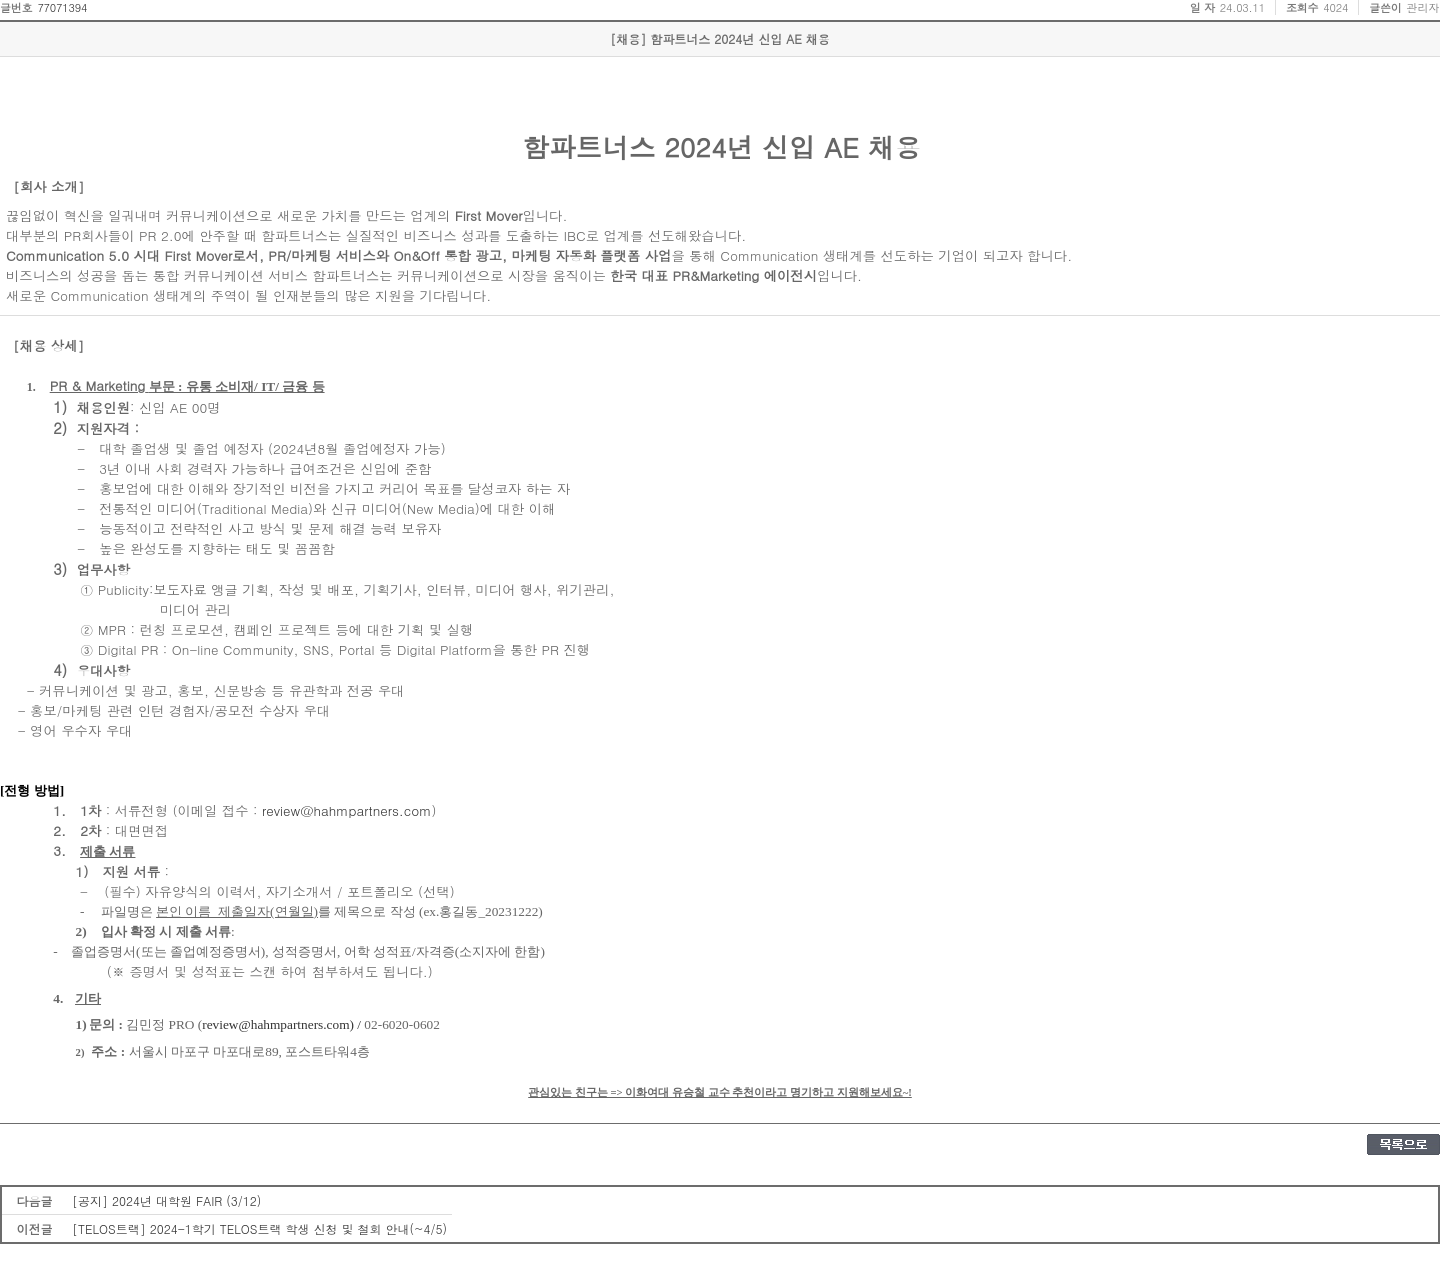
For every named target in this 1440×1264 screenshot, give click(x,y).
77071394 (62, 7)
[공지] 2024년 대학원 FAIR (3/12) (166, 1200)
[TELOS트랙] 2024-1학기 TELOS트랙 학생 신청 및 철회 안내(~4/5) (259, 1228)
